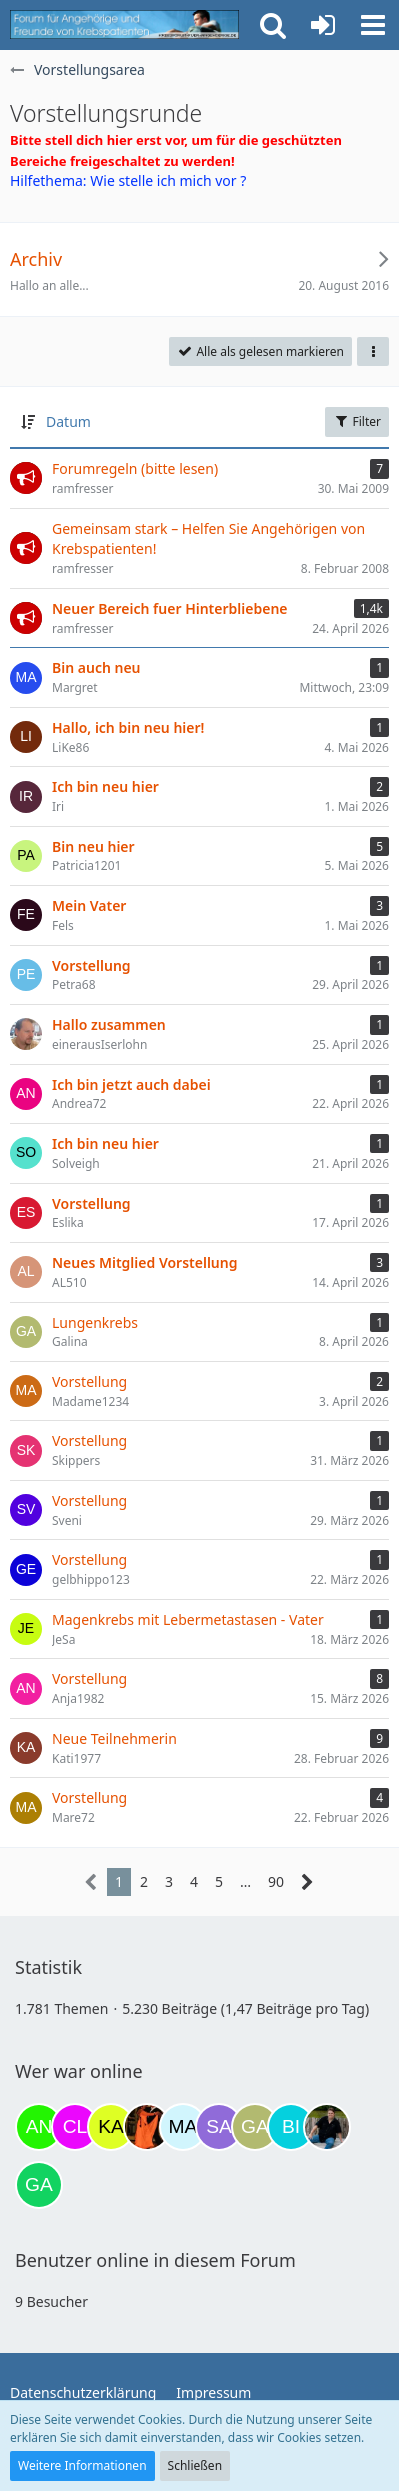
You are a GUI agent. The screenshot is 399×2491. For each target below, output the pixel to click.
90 (276, 1881)
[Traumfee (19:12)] (147, 2127)
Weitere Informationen (82, 2465)
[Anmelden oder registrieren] (323, 25)
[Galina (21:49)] (255, 2127)
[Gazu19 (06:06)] (39, 2185)
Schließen (195, 2465)
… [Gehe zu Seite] (245, 1881)
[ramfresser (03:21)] (327, 2127)
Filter (357, 421)
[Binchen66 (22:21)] (291, 2127)
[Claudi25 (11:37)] (75, 2127)
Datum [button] (68, 421)
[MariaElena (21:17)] (183, 2127)
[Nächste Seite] (307, 1882)
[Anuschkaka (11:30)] (39, 2127)
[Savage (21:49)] (219, 2127)
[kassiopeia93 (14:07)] (111, 2127)
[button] (373, 25)
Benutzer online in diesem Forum (155, 2260)
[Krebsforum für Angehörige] (124, 25)
